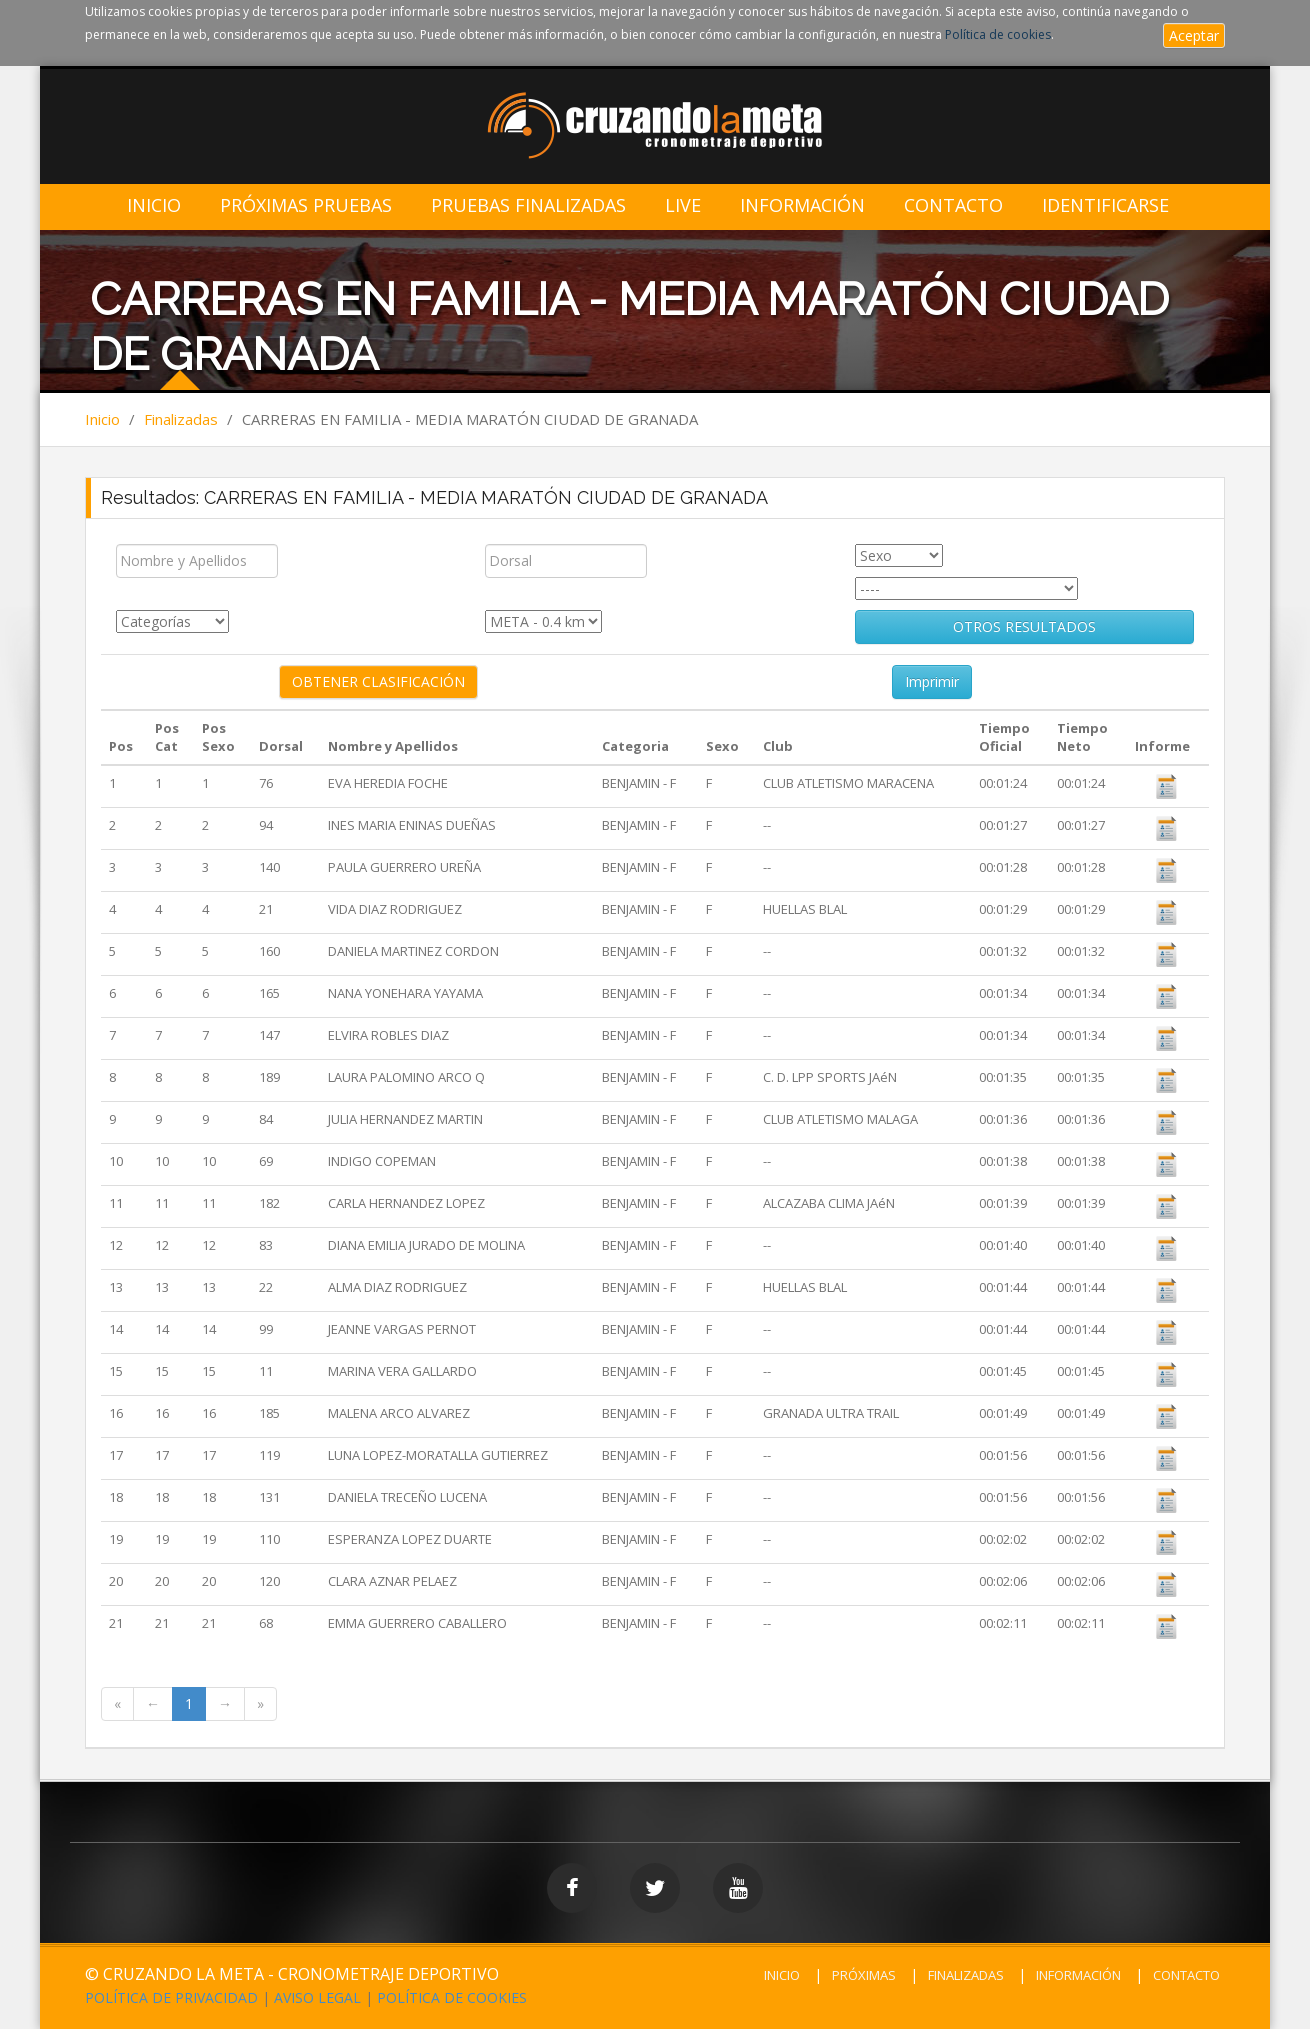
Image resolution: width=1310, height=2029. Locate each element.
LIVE (683, 205)
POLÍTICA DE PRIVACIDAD (171, 1997)
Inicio (154, 205)
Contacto (953, 205)
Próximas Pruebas (306, 205)
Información (802, 205)
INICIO (782, 1975)
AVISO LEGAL (317, 1997)
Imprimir (932, 681)
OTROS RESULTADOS (1024, 626)
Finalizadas (181, 419)
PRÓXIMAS (864, 1975)
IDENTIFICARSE (1105, 205)
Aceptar (1194, 35)
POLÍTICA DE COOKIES (452, 1997)
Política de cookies (998, 34)
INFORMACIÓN (1078, 1975)
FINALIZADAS (966, 1975)
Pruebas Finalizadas (528, 205)
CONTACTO (1186, 1975)
